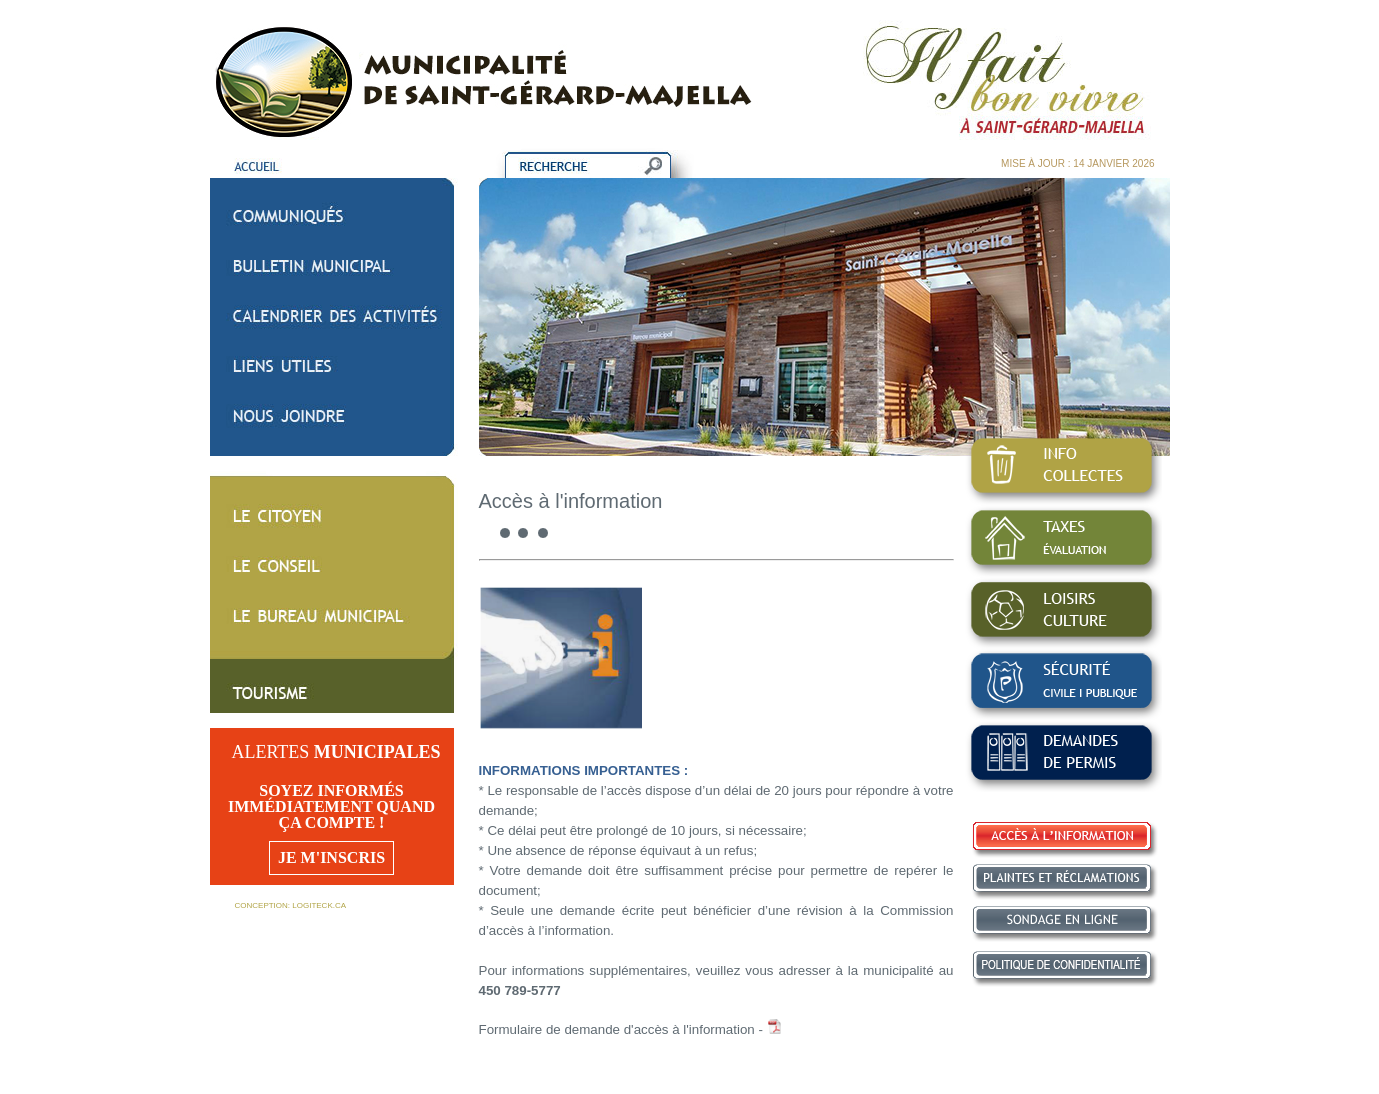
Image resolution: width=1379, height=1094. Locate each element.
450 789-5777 (520, 990)
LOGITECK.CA (319, 905)
